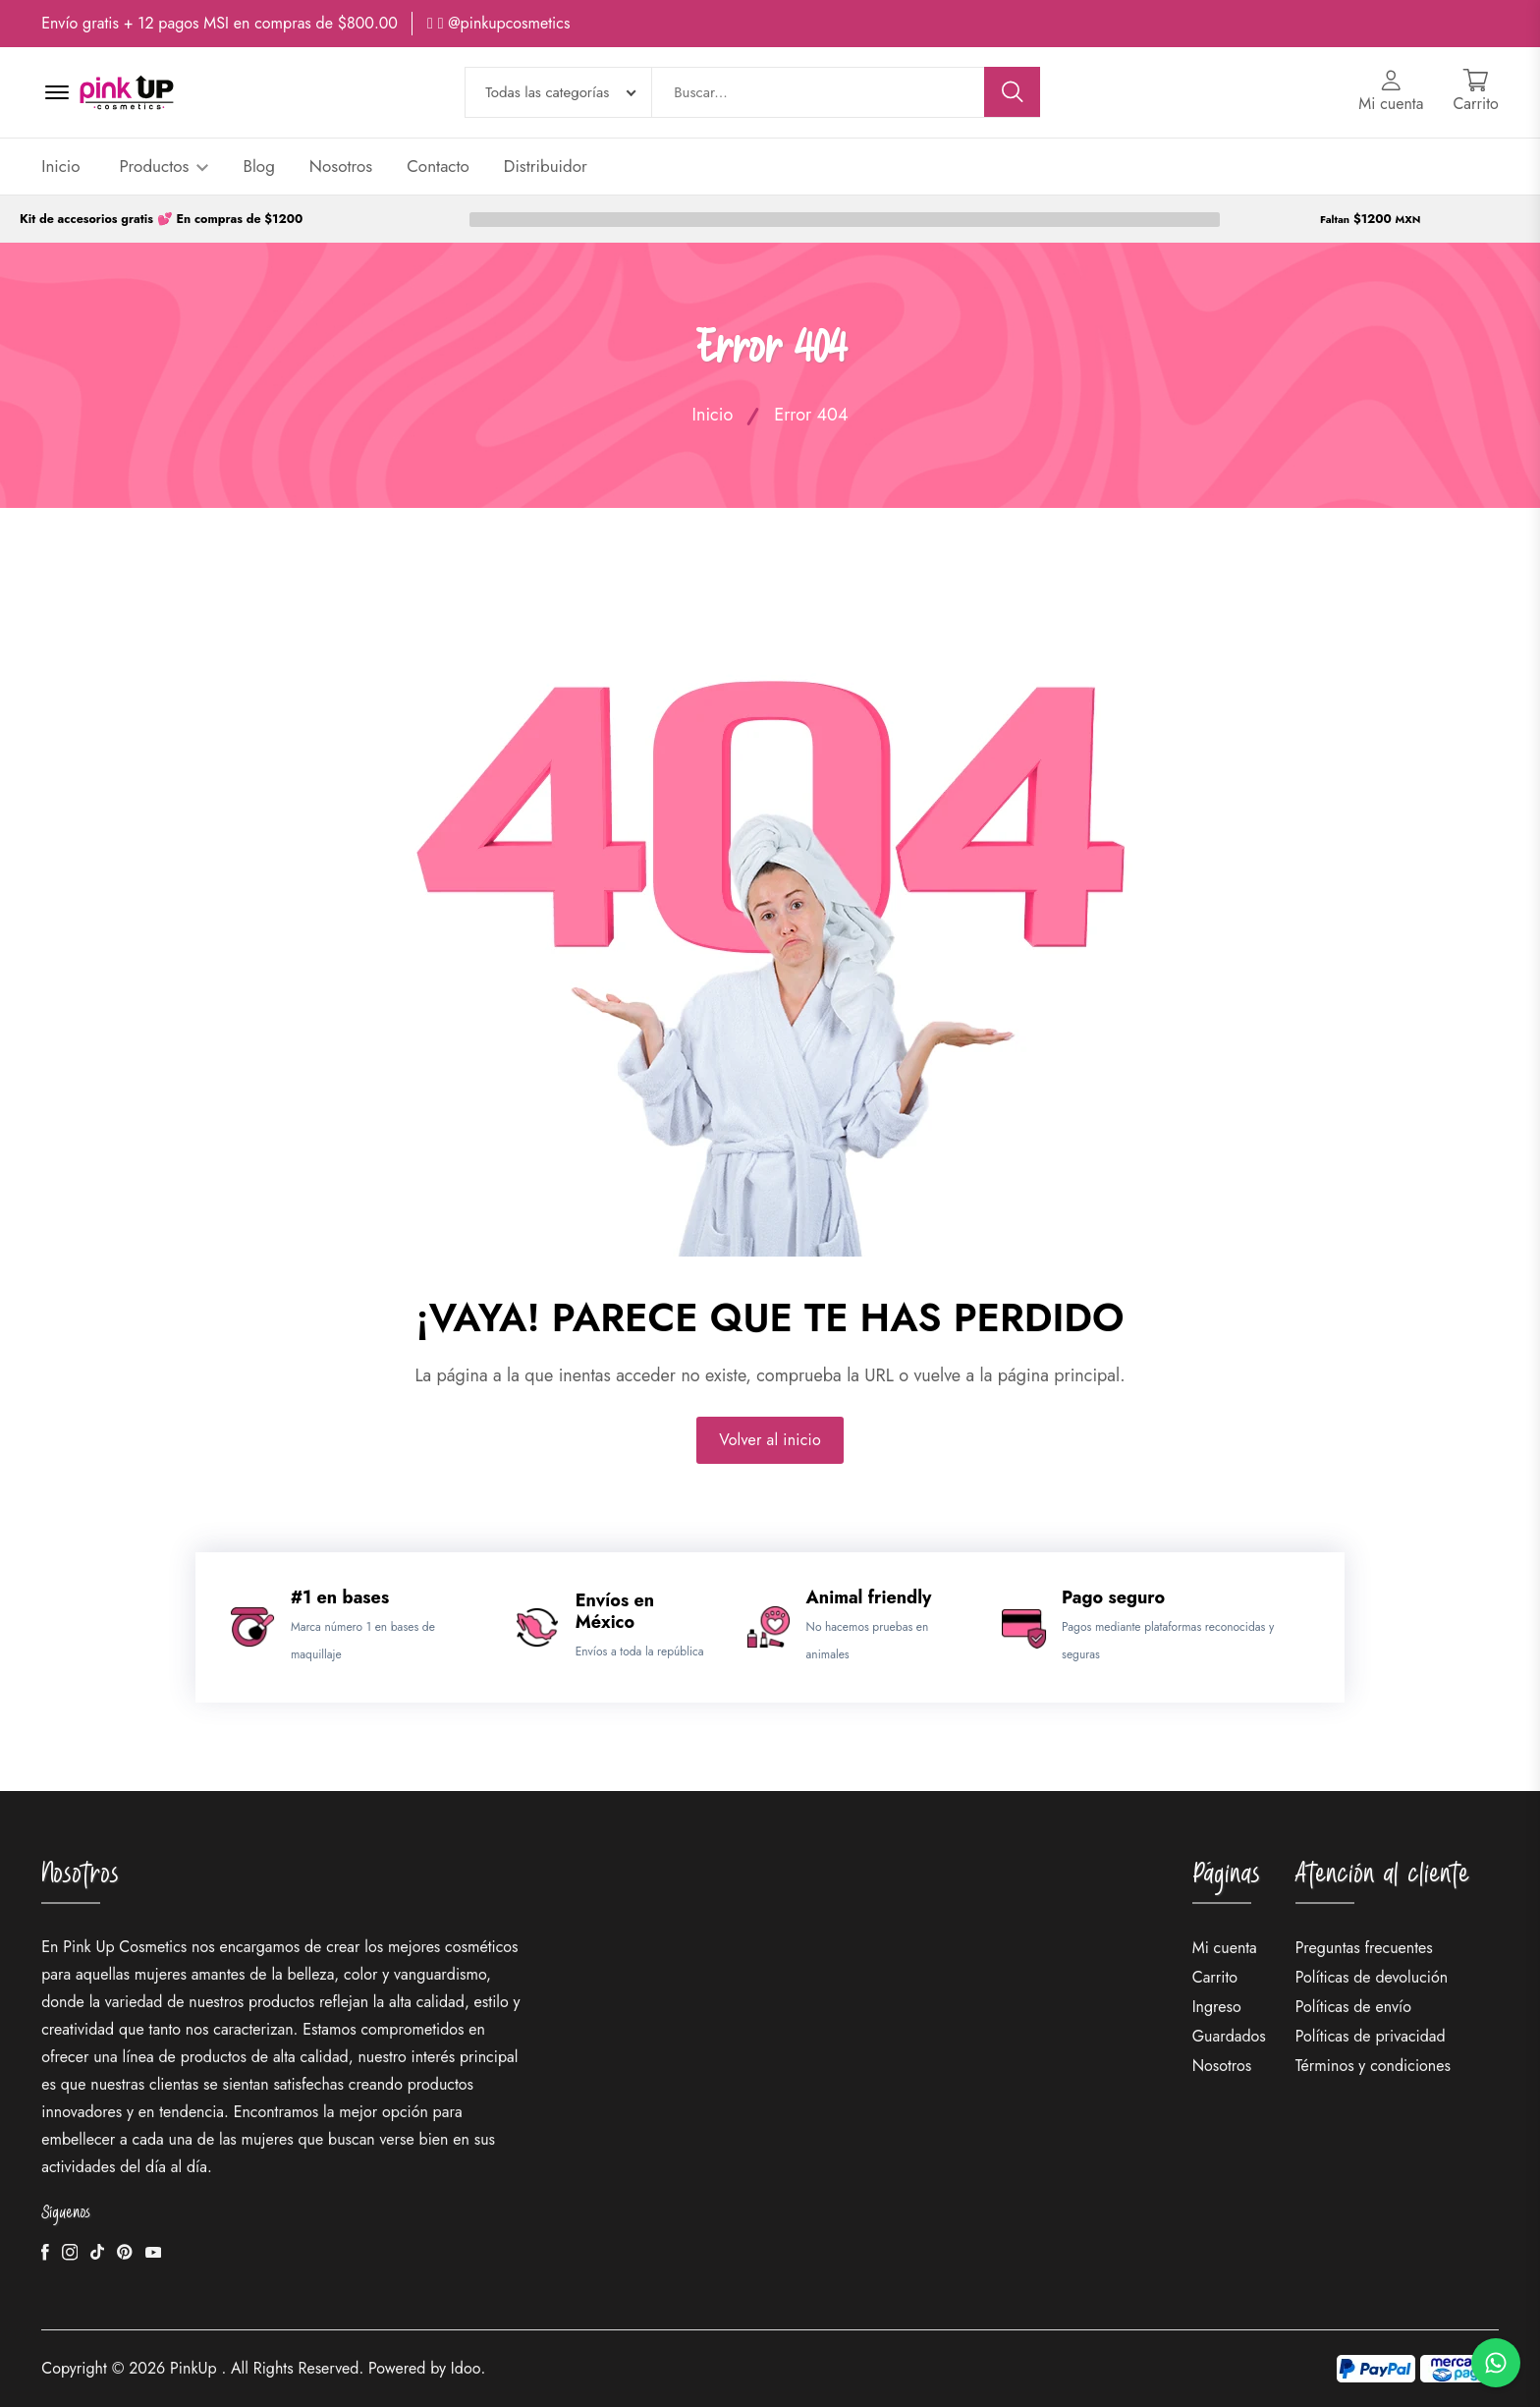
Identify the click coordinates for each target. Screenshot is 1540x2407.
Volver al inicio (770, 1439)
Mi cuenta (1224, 1947)
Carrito (1215, 1977)
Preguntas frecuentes (1364, 1947)
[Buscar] (1012, 92)
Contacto (438, 166)
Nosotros (340, 166)
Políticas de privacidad (1370, 2036)
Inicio (60, 166)
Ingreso (1216, 2006)
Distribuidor (545, 166)
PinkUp (193, 2368)
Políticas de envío (1353, 2006)
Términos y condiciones (1373, 2065)
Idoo (466, 2368)
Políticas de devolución (1371, 1977)
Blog (258, 166)
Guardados (1229, 2036)
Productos (164, 166)
